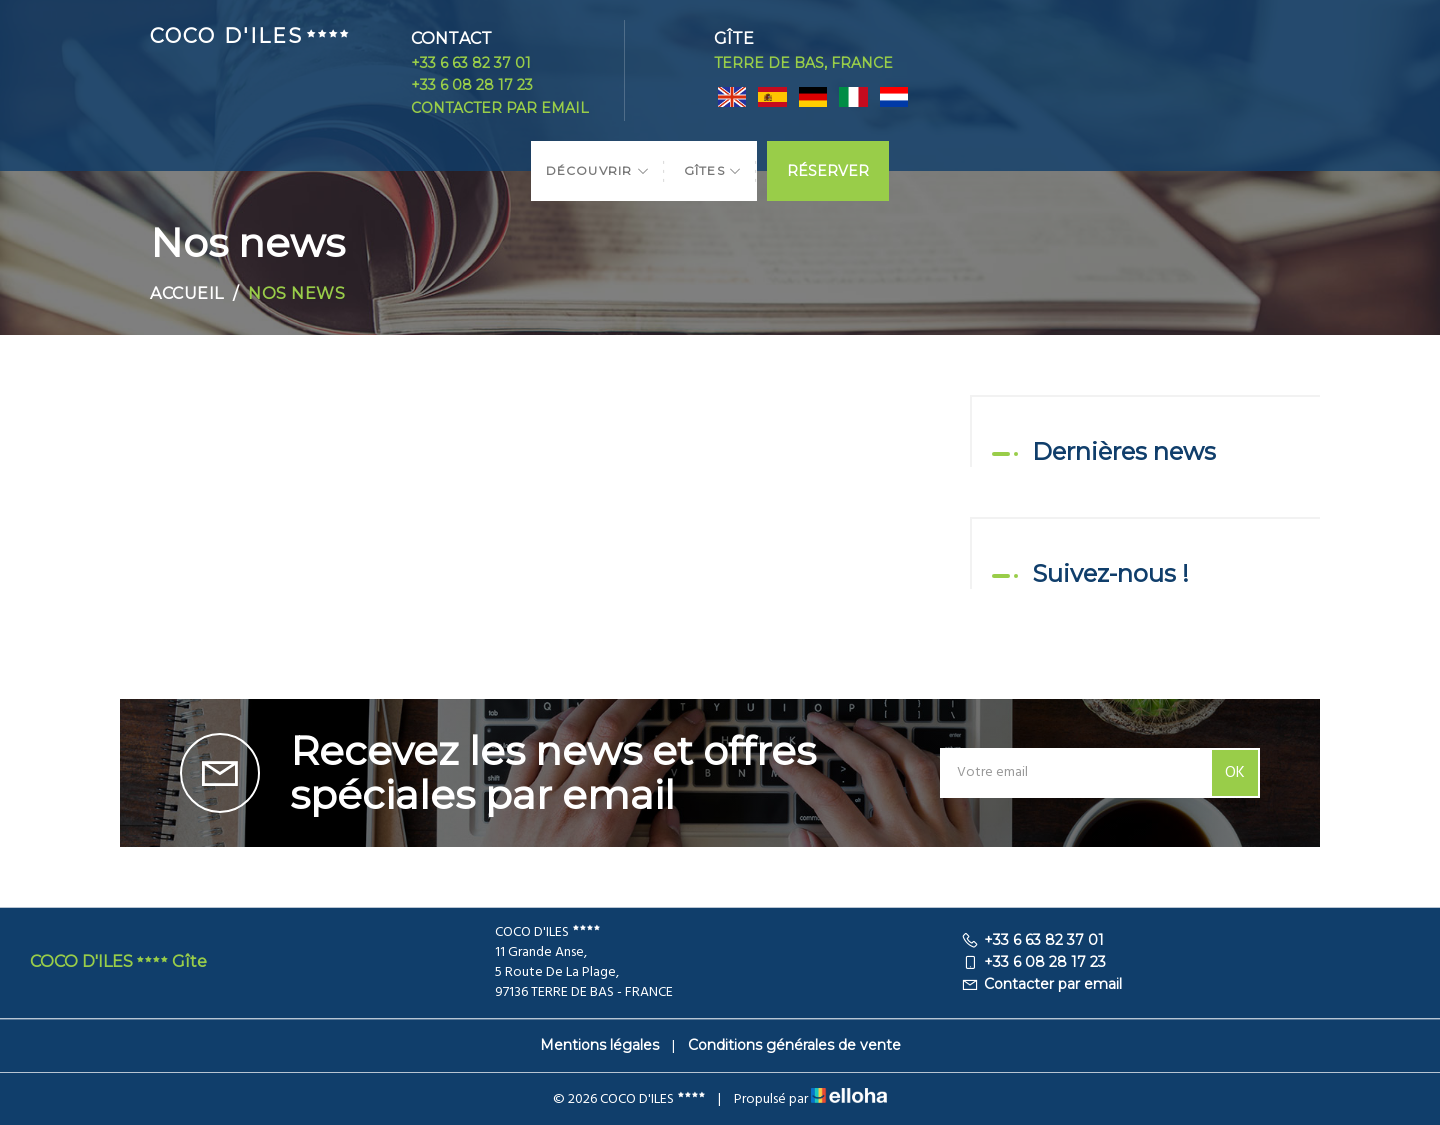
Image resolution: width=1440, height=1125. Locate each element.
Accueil (187, 293)
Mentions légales (599, 1045)
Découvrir (598, 170)
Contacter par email (500, 108)
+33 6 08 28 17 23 (472, 85)
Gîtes (713, 170)
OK (1235, 773)
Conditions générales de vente (794, 1045)
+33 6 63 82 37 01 (471, 63)
